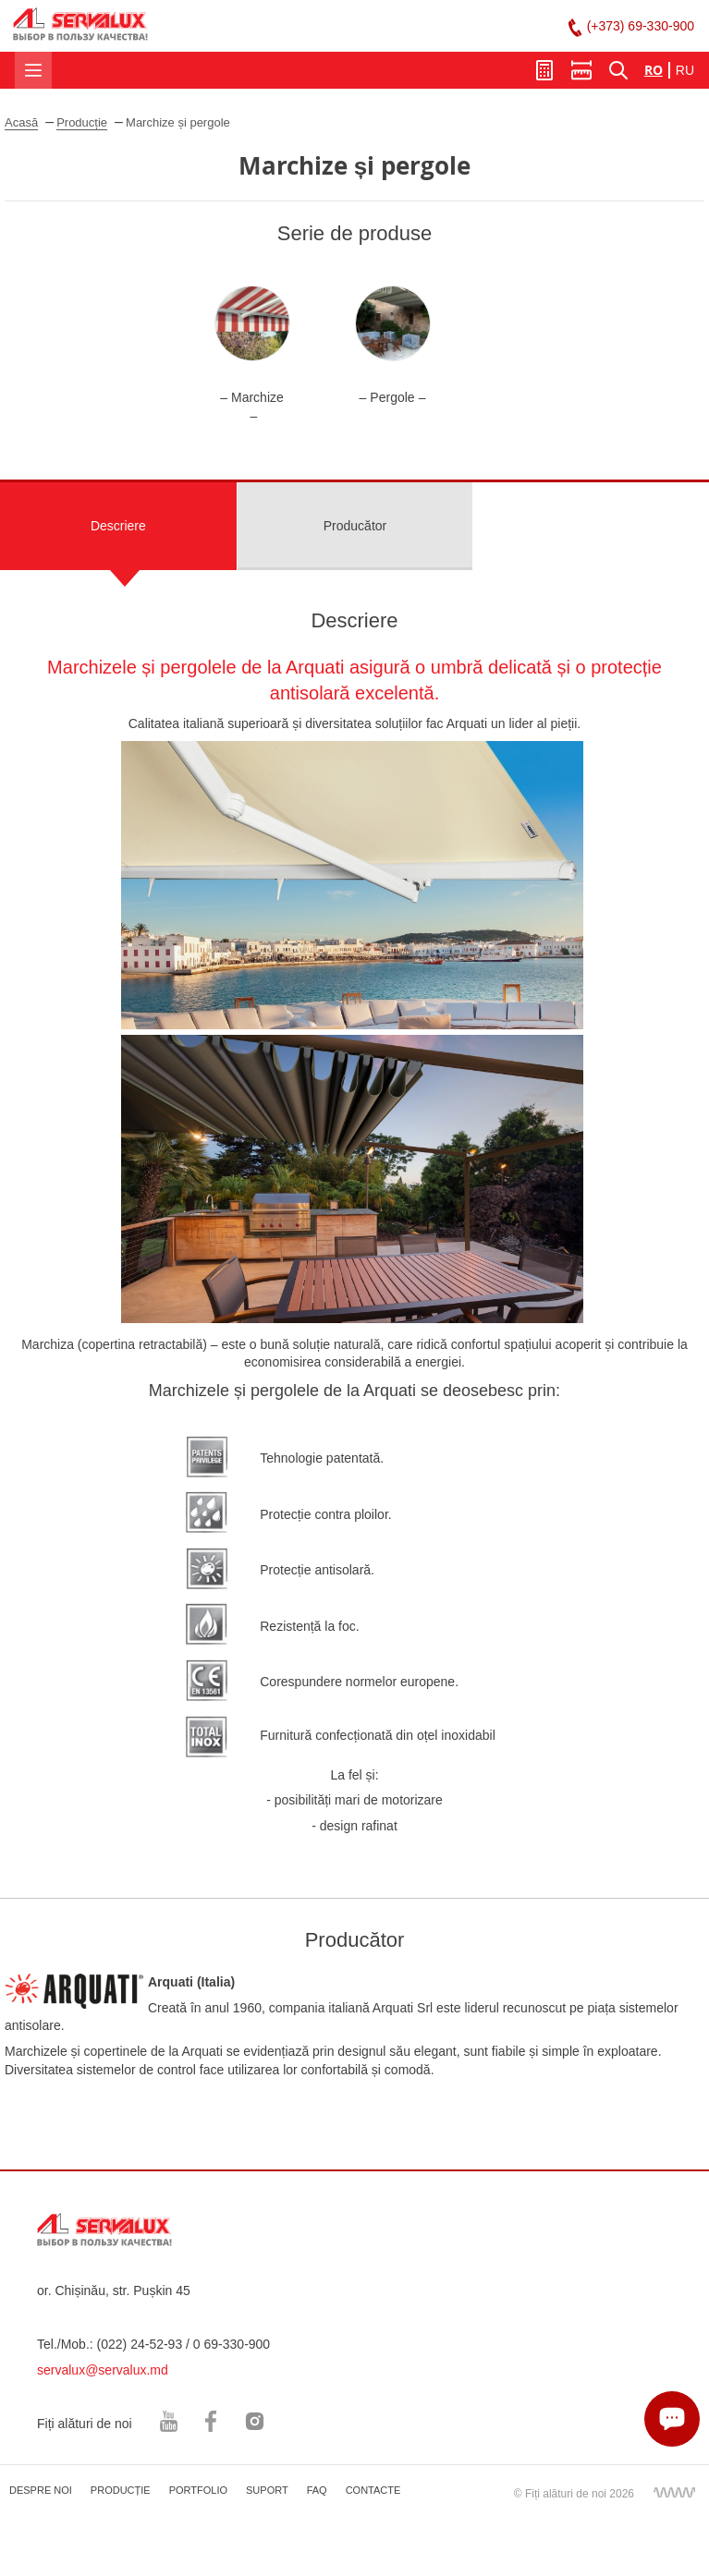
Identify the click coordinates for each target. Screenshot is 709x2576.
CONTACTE (373, 2490)
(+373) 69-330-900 (640, 25)
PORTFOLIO (198, 2490)
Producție (81, 122)
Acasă (21, 122)
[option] (252, 355)
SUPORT (267, 2490)
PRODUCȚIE (121, 2490)
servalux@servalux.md (102, 2370)
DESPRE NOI (40, 2490)
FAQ (317, 2490)
